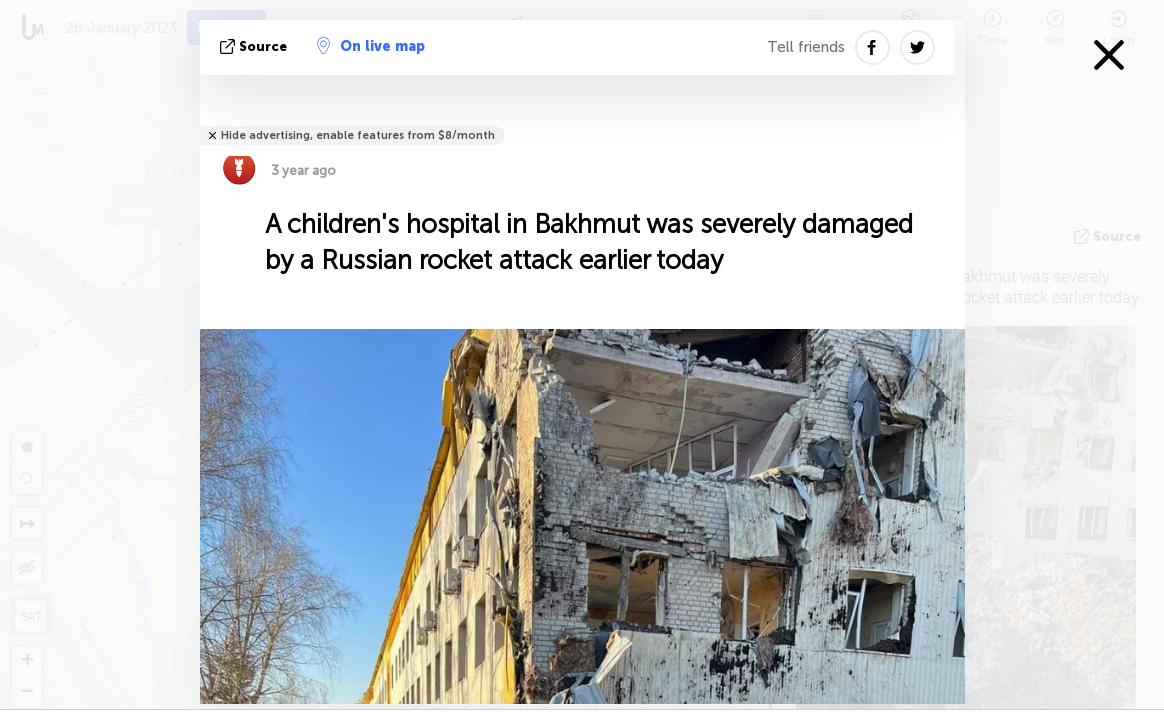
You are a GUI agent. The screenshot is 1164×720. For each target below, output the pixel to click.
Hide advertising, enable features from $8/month (358, 135)
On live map (371, 46)
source (255, 46)
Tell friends (806, 47)
